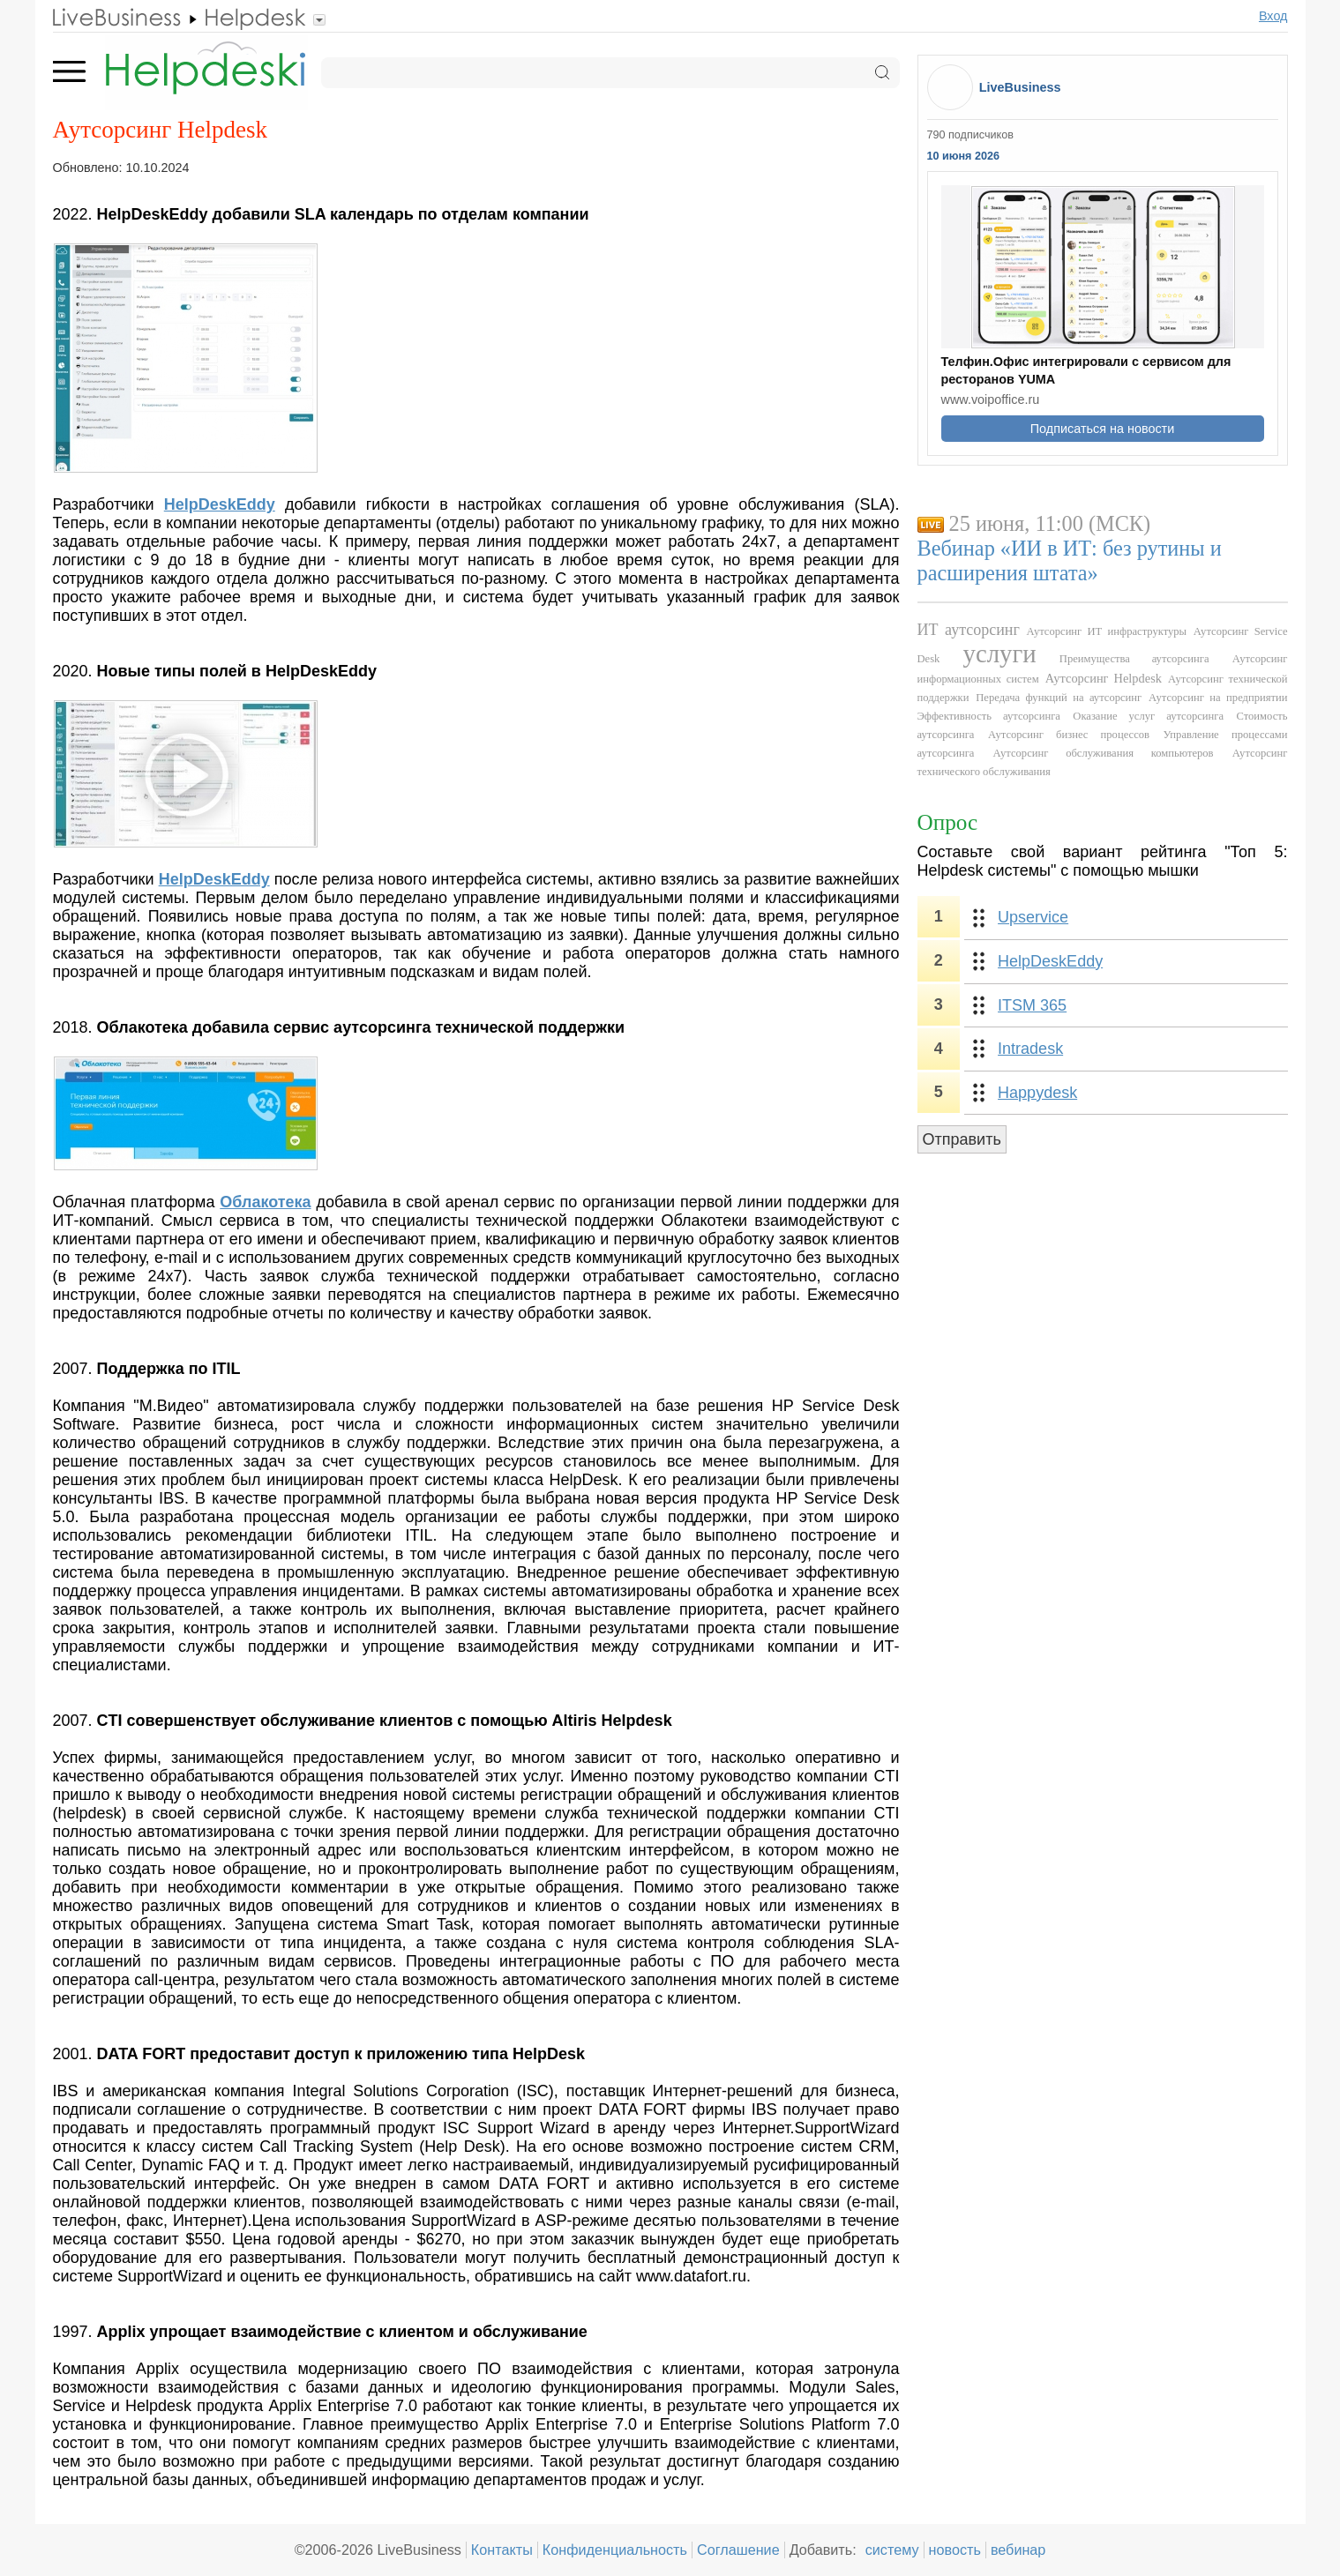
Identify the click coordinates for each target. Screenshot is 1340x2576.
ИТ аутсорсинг (968, 629)
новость (955, 2549)
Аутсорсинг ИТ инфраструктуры (1106, 631)
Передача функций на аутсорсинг (1059, 697)
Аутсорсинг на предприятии (1218, 697)
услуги (1000, 653)
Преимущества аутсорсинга (1134, 659)
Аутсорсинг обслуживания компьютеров (1103, 753)
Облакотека (265, 1202)
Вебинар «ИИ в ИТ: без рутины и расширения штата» (1069, 560)
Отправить (962, 1139)
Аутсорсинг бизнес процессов (1068, 734)
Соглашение (738, 2549)
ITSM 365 (1032, 1005)
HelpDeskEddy (1050, 961)
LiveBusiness (1020, 87)
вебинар (1018, 2549)
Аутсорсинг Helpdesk (1103, 678)
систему (892, 2549)
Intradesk (1030, 1048)
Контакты (502, 2549)
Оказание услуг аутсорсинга (1148, 716)
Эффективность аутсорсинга (988, 716)
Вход (1273, 16)
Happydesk (1037, 1092)
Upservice (1033, 917)
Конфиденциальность (615, 2549)
